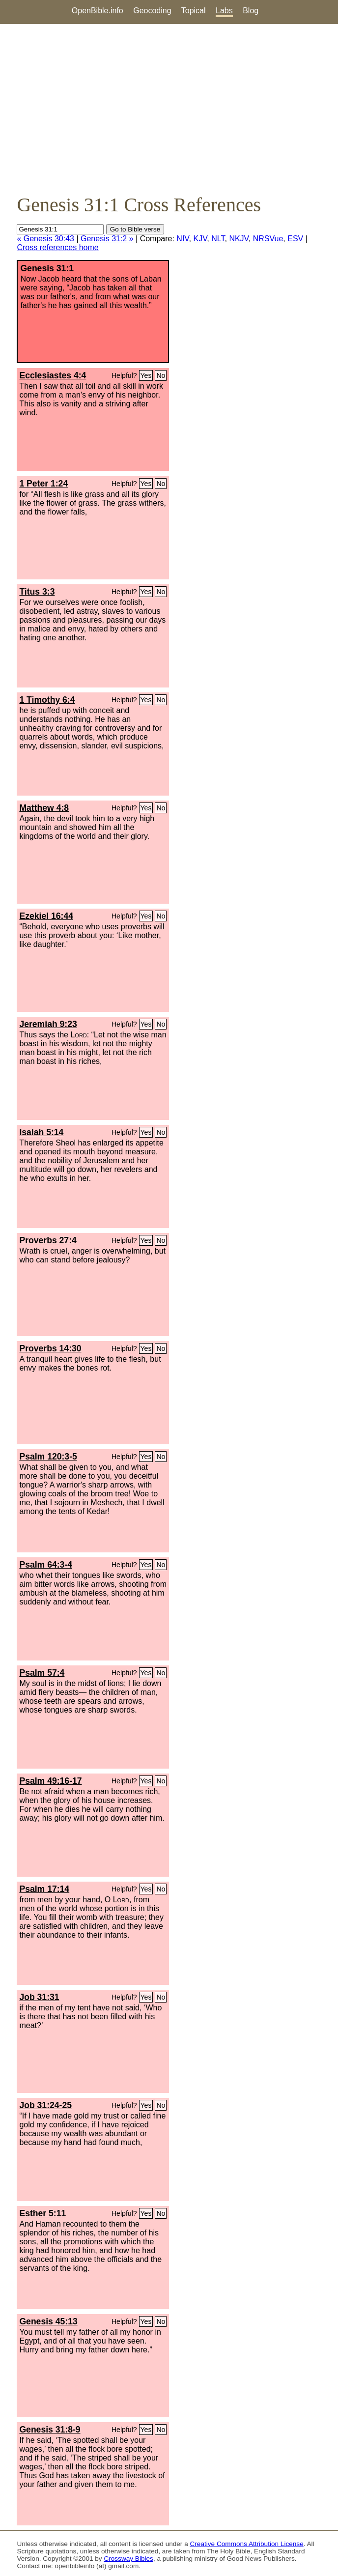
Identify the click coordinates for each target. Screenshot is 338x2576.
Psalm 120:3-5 (48, 1456)
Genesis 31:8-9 (49, 2429)
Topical (193, 10)
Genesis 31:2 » (107, 238)
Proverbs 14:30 (50, 1348)
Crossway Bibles (128, 2558)
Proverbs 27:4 (47, 1240)
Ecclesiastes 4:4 (52, 375)
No (160, 375)
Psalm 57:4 (41, 1673)
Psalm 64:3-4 (45, 1565)
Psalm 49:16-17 (50, 1781)
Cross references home (57, 247)
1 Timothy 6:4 (47, 700)
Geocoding (152, 10)
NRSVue (268, 238)
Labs (224, 10)
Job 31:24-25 (45, 2105)
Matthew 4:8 (44, 808)
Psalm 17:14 (44, 1889)
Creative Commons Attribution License (247, 2543)
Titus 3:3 (37, 592)
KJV (200, 238)
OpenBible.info (97, 10)
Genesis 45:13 (48, 2321)
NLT (218, 238)
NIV (182, 238)
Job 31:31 (39, 1997)
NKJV (238, 238)
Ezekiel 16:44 (46, 916)
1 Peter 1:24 (43, 483)
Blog (250, 10)
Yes (146, 375)
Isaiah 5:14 (41, 1132)
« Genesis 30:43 (45, 238)
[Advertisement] (169, 108)
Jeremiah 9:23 (48, 1024)
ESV (295, 238)
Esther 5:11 (42, 2213)
